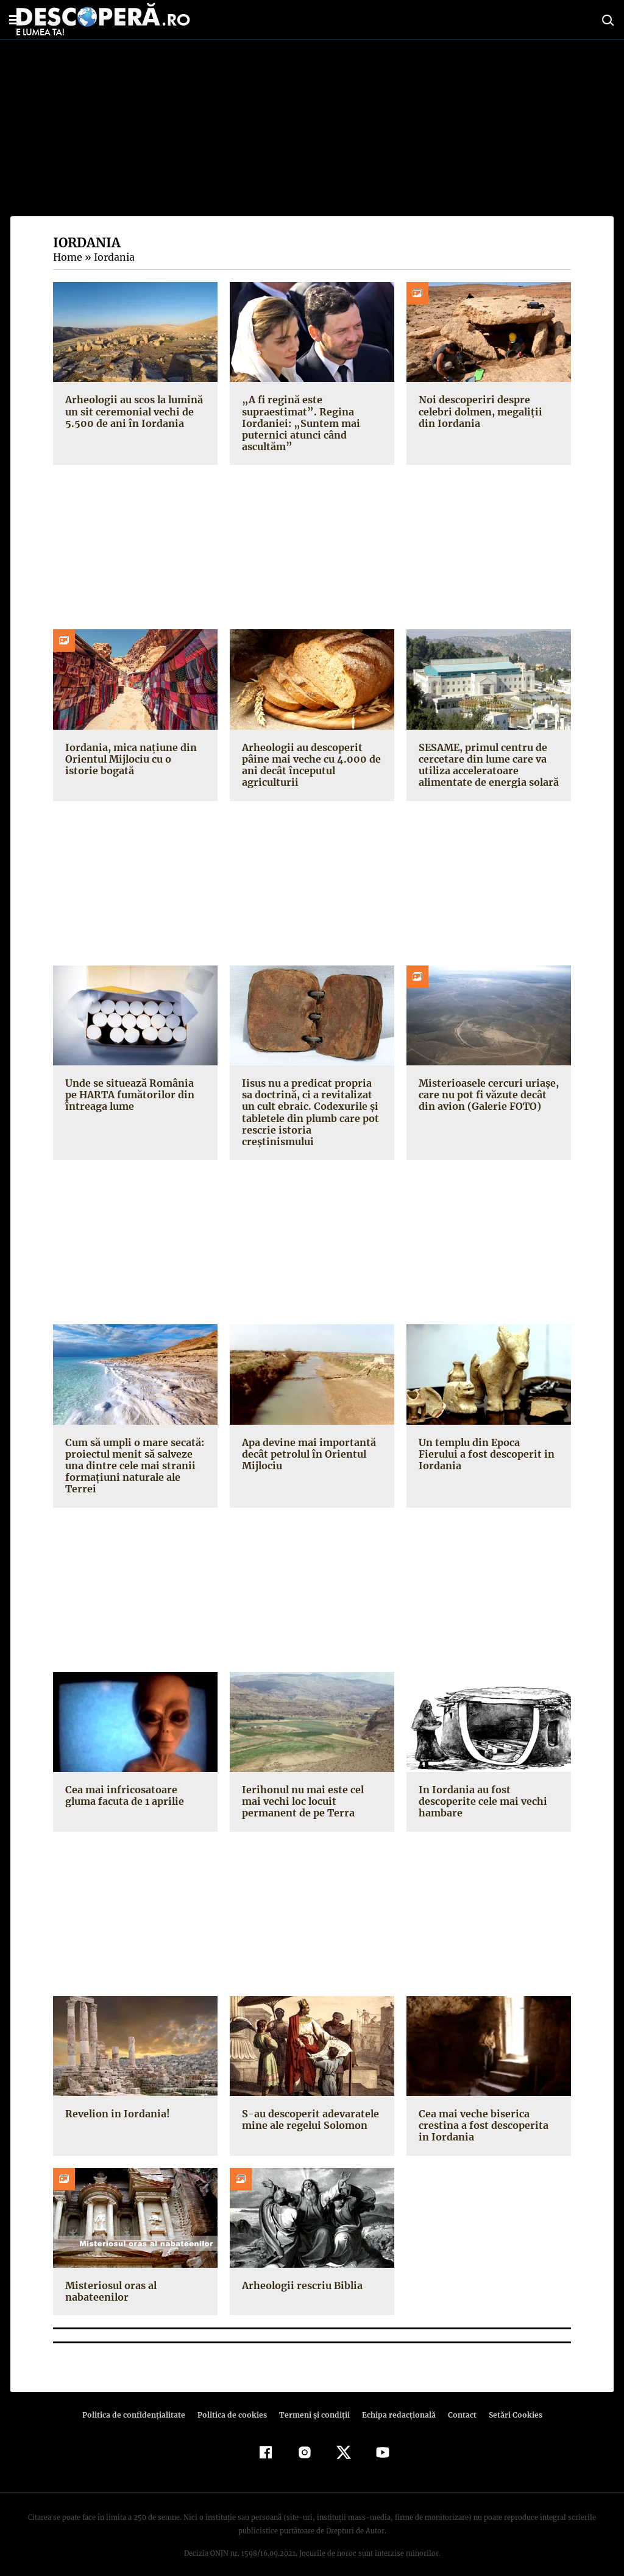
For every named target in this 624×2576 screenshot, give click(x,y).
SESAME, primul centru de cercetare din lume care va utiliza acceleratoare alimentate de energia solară (487, 765)
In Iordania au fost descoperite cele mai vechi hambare (481, 1789)
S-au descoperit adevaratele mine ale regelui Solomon (308, 2108)
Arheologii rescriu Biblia (300, 2274)
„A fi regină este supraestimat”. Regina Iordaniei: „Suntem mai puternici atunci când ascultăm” (298, 423)
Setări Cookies (508, 2403)
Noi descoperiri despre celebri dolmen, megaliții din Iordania (487, 411)
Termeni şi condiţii (312, 2403)
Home (67, 257)
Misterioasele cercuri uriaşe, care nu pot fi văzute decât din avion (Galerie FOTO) (486, 1094)
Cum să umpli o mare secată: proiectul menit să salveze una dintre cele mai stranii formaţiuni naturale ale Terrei (133, 1453)
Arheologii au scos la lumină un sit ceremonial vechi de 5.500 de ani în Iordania (132, 411)
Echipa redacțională (395, 2403)
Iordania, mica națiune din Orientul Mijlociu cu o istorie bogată (133, 759)
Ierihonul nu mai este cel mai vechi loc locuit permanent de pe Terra (311, 1789)
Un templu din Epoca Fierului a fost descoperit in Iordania (488, 1436)
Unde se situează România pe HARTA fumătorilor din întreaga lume (128, 1094)
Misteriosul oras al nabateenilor (109, 2280)
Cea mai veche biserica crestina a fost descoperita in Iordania (487, 2113)
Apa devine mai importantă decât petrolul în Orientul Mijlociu (307, 1441)
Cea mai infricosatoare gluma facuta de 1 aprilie (123, 1784)
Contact (457, 2403)
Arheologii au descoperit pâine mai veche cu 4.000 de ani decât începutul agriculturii (310, 765)
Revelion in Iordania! (115, 2102)
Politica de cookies (233, 2403)
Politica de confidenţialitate (139, 2403)
